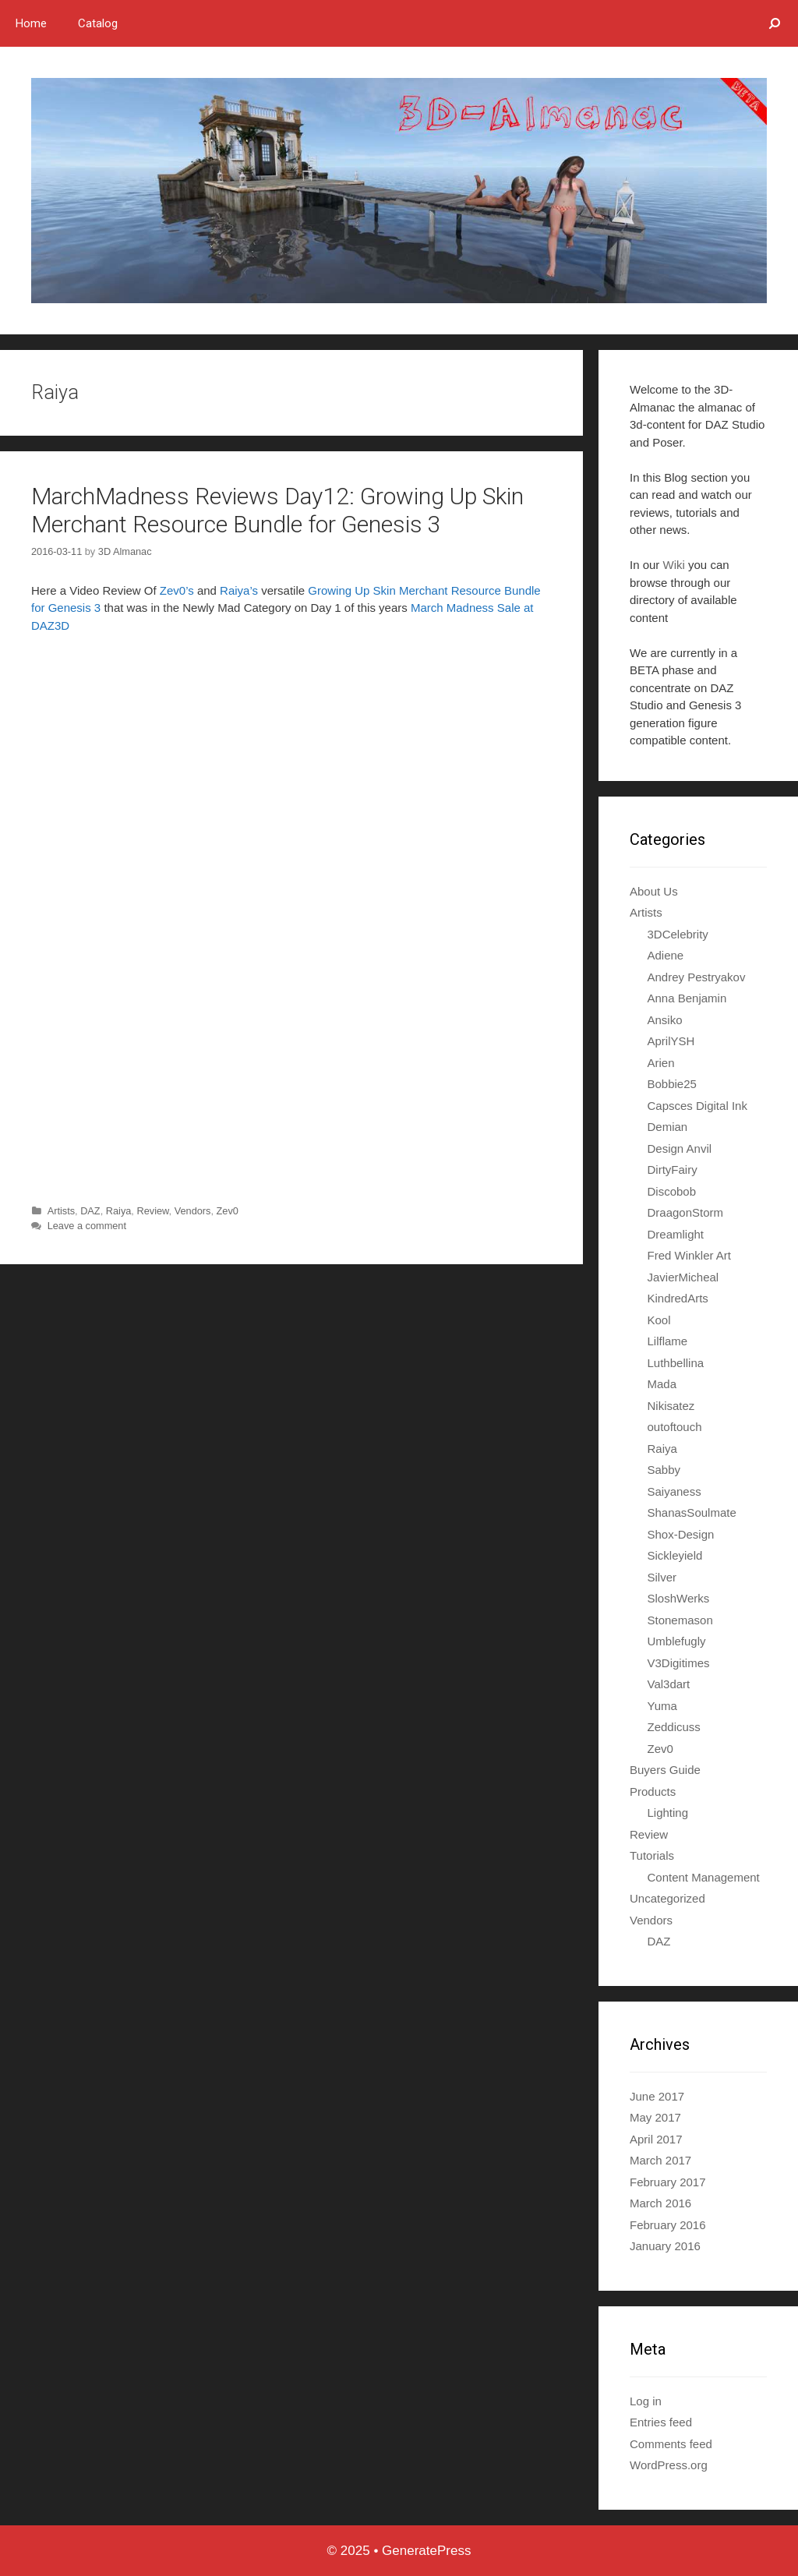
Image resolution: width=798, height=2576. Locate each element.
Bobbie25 (672, 1083)
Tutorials (652, 1855)
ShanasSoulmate (692, 1512)
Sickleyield (675, 1555)
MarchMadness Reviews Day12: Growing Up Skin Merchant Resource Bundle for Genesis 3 (277, 510)
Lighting (668, 1812)
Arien (661, 1062)
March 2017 (660, 2160)
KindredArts (678, 1298)
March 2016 (660, 2203)
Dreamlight (676, 1234)
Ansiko (665, 1020)
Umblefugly (677, 1641)
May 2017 (655, 2117)
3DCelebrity (678, 934)
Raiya (119, 1211)
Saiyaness (674, 1491)
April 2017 (656, 2139)
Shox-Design (681, 1534)
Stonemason (680, 1620)
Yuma (662, 1705)
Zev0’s (177, 590)
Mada (662, 1383)
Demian (668, 1126)
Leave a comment (87, 1225)
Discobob (672, 1191)
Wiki (674, 564)
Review (152, 1211)
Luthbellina (676, 1362)
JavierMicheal (683, 1277)
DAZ (90, 1211)
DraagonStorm (686, 1212)
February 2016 (668, 2224)
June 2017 (657, 2096)
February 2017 (668, 2182)
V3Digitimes (679, 1663)
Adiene (666, 955)
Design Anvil (680, 1148)
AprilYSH (671, 1041)
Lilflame (668, 1341)
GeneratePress (426, 2550)
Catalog (98, 23)
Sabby (664, 1469)
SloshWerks (679, 1598)
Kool (659, 1320)
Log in (646, 2401)
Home (31, 23)
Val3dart (669, 1684)
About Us (654, 891)
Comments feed (671, 2444)
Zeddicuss (674, 1726)
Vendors (193, 1211)
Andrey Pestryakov (697, 977)
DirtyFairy (672, 1169)
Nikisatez (671, 1405)
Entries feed (661, 2422)
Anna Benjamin (687, 998)
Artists (61, 1211)
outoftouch (675, 1426)
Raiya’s (239, 590)
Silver (662, 1577)
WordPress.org (669, 2465)
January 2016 (665, 2246)
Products (653, 1791)
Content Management (704, 1877)
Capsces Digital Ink (697, 1105)
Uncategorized (667, 1898)
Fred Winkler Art (690, 1255)
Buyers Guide (665, 1769)
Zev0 (227, 1211)
